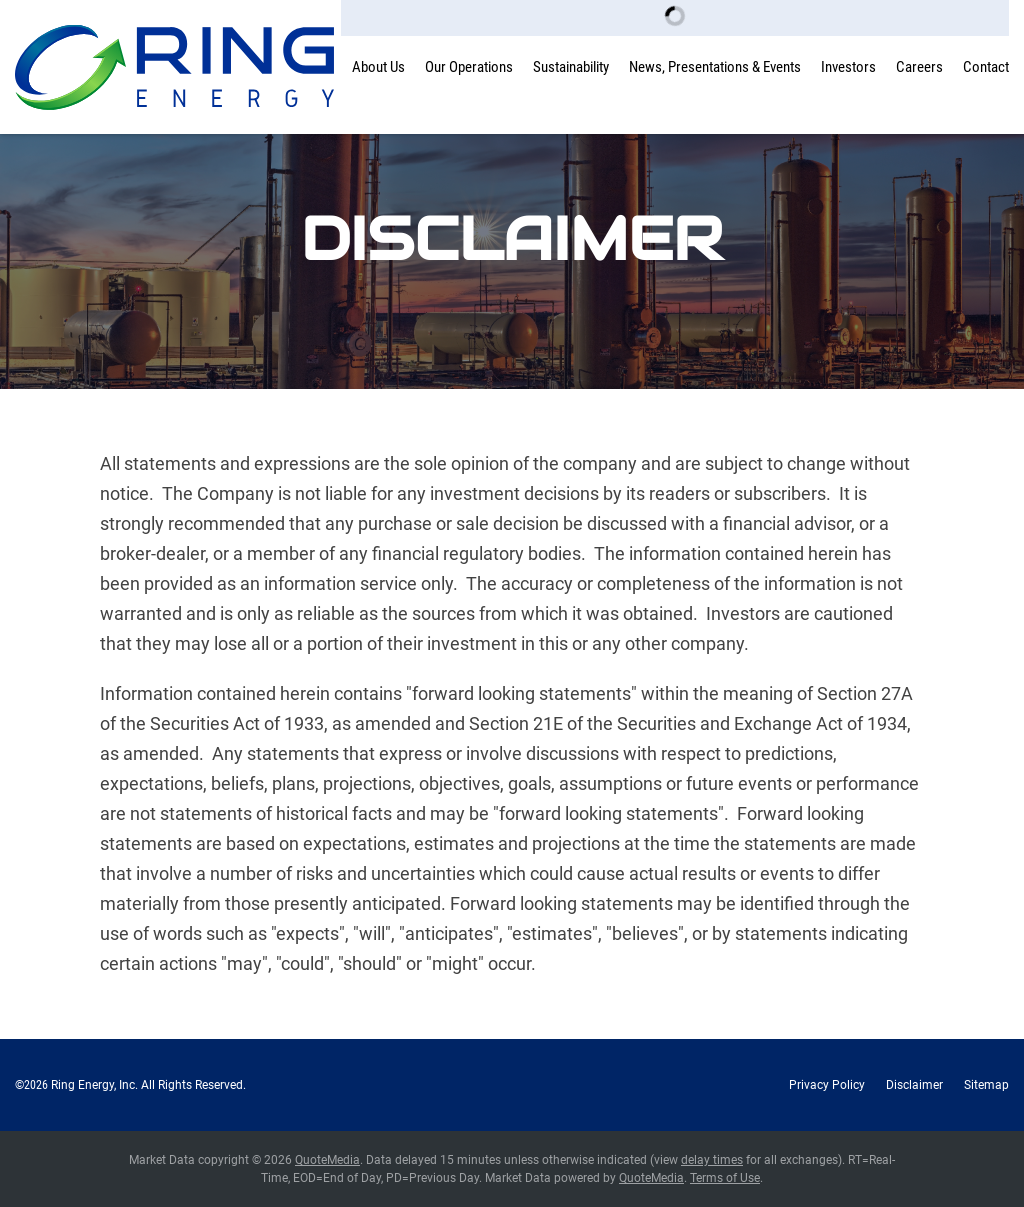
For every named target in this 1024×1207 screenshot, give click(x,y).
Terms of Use (725, 1178)
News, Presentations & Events (715, 67)
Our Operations (469, 67)
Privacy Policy (827, 1085)
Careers (919, 67)
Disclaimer (914, 1085)
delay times (712, 1160)
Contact (986, 67)
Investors (848, 67)
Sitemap (986, 1085)
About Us (378, 67)
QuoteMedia (327, 1160)
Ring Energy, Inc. (94, 1085)
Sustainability (571, 67)
